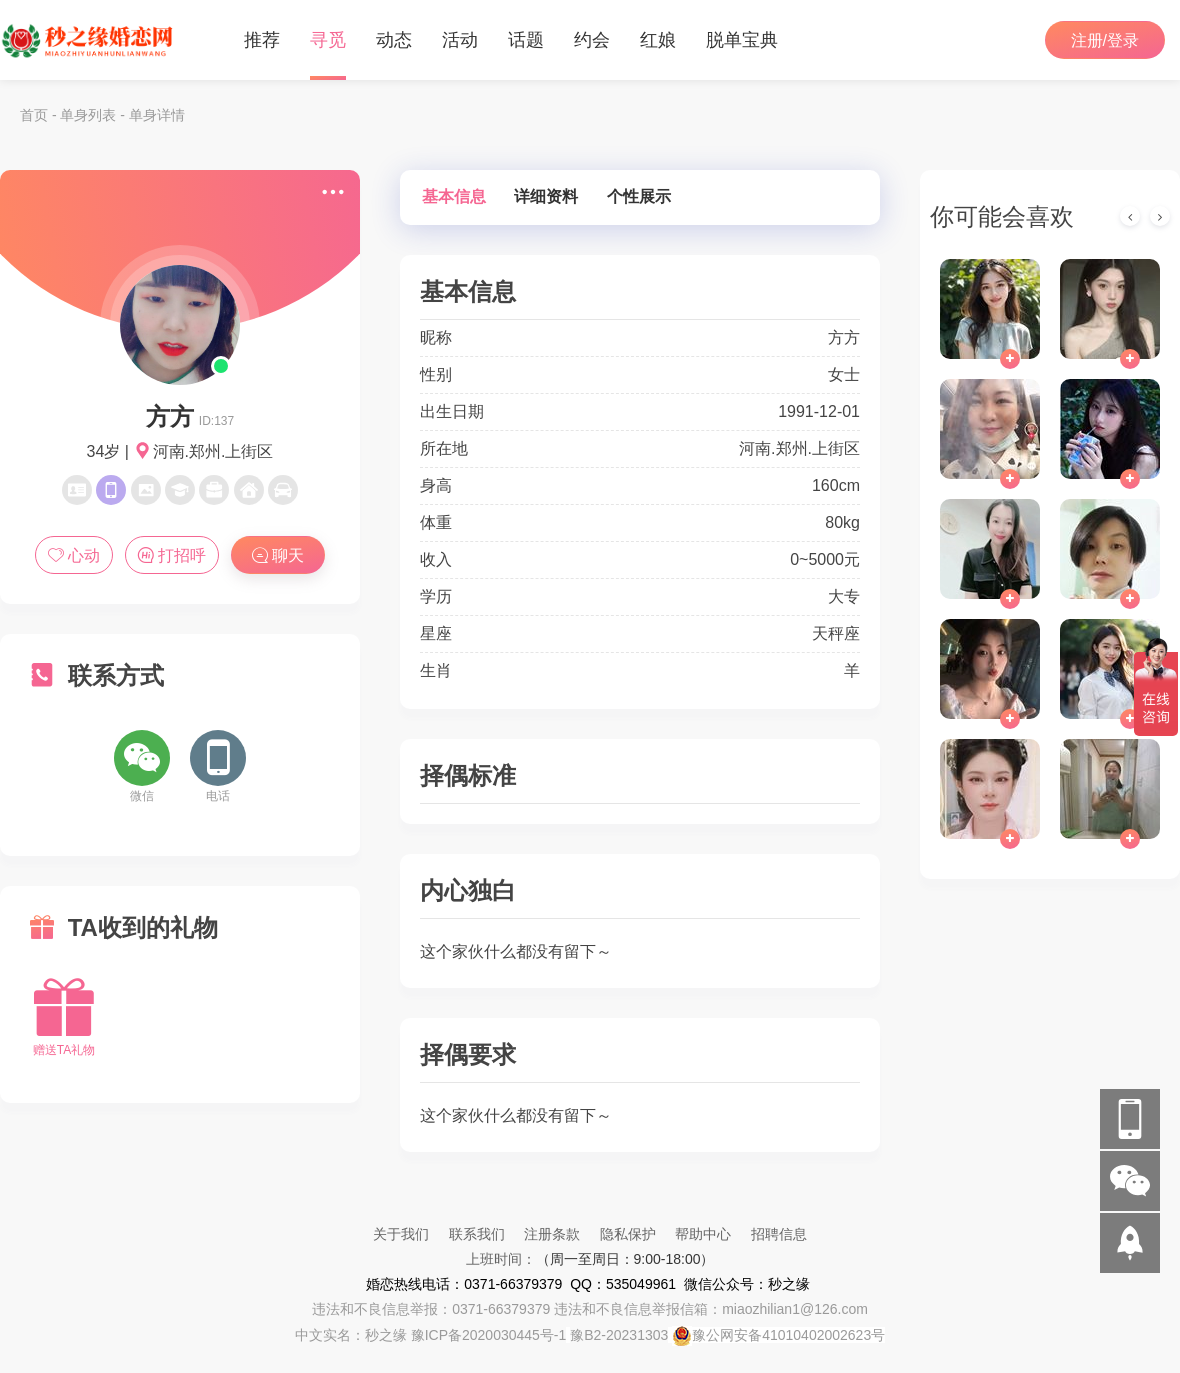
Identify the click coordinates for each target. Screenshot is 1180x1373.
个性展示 (639, 196)
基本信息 (454, 196)
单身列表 (88, 115)
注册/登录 (1105, 40)
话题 (526, 40)
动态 (394, 40)
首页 (34, 115)
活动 (460, 40)
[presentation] (1130, 216)
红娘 (658, 40)
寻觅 (328, 40)
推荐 (262, 40)
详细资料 (546, 196)
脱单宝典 (742, 40)
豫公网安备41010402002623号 (788, 1335)
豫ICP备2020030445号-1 (489, 1335)
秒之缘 (386, 1335)
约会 (592, 40)
